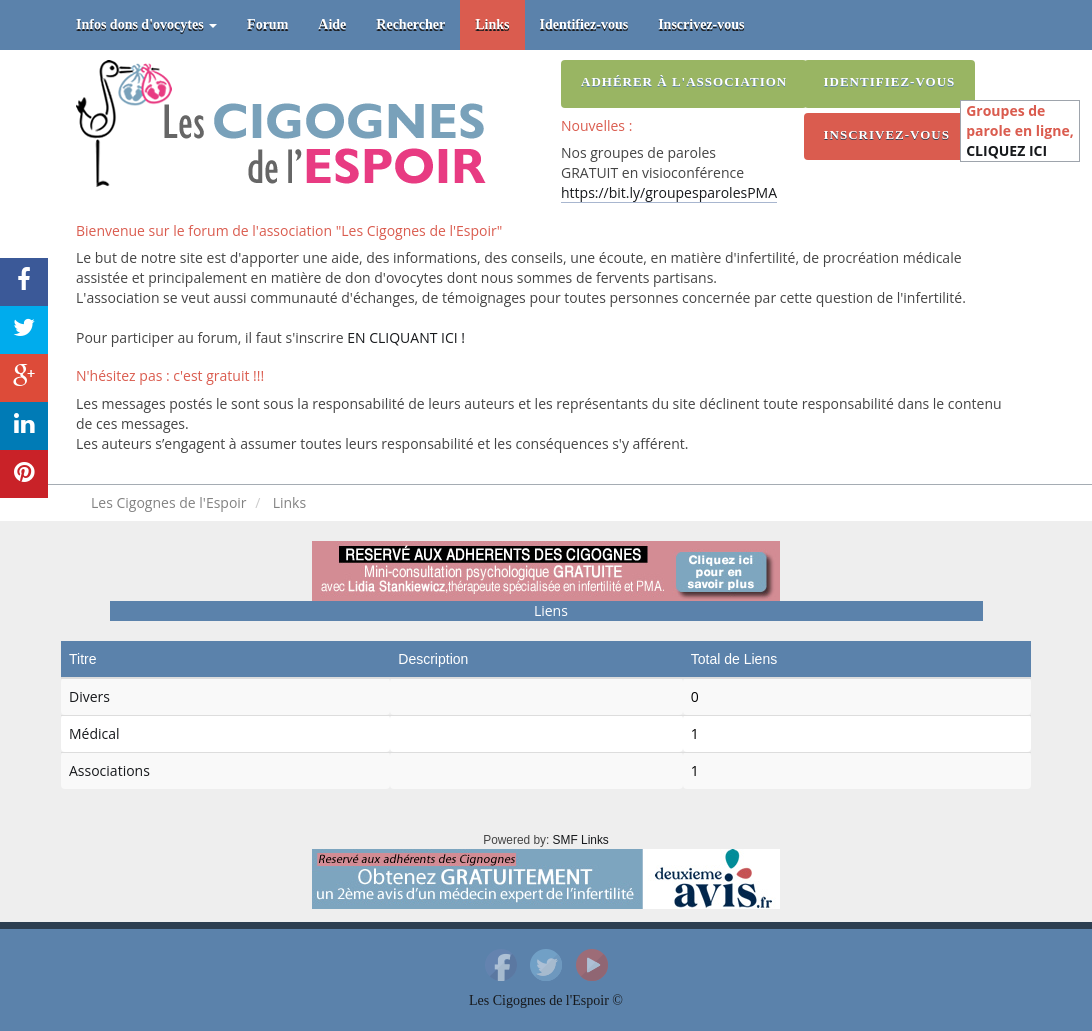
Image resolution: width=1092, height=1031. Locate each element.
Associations (109, 770)
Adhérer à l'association (684, 81)
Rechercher (410, 24)
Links (492, 24)
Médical (94, 733)
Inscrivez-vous (701, 24)
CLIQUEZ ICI (1006, 150)
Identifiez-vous (584, 24)
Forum (267, 24)
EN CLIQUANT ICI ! (406, 337)
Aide (332, 24)
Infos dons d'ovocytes (146, 24)
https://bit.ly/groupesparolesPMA (669, 192)
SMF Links (581, 840)
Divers (89, 696)
